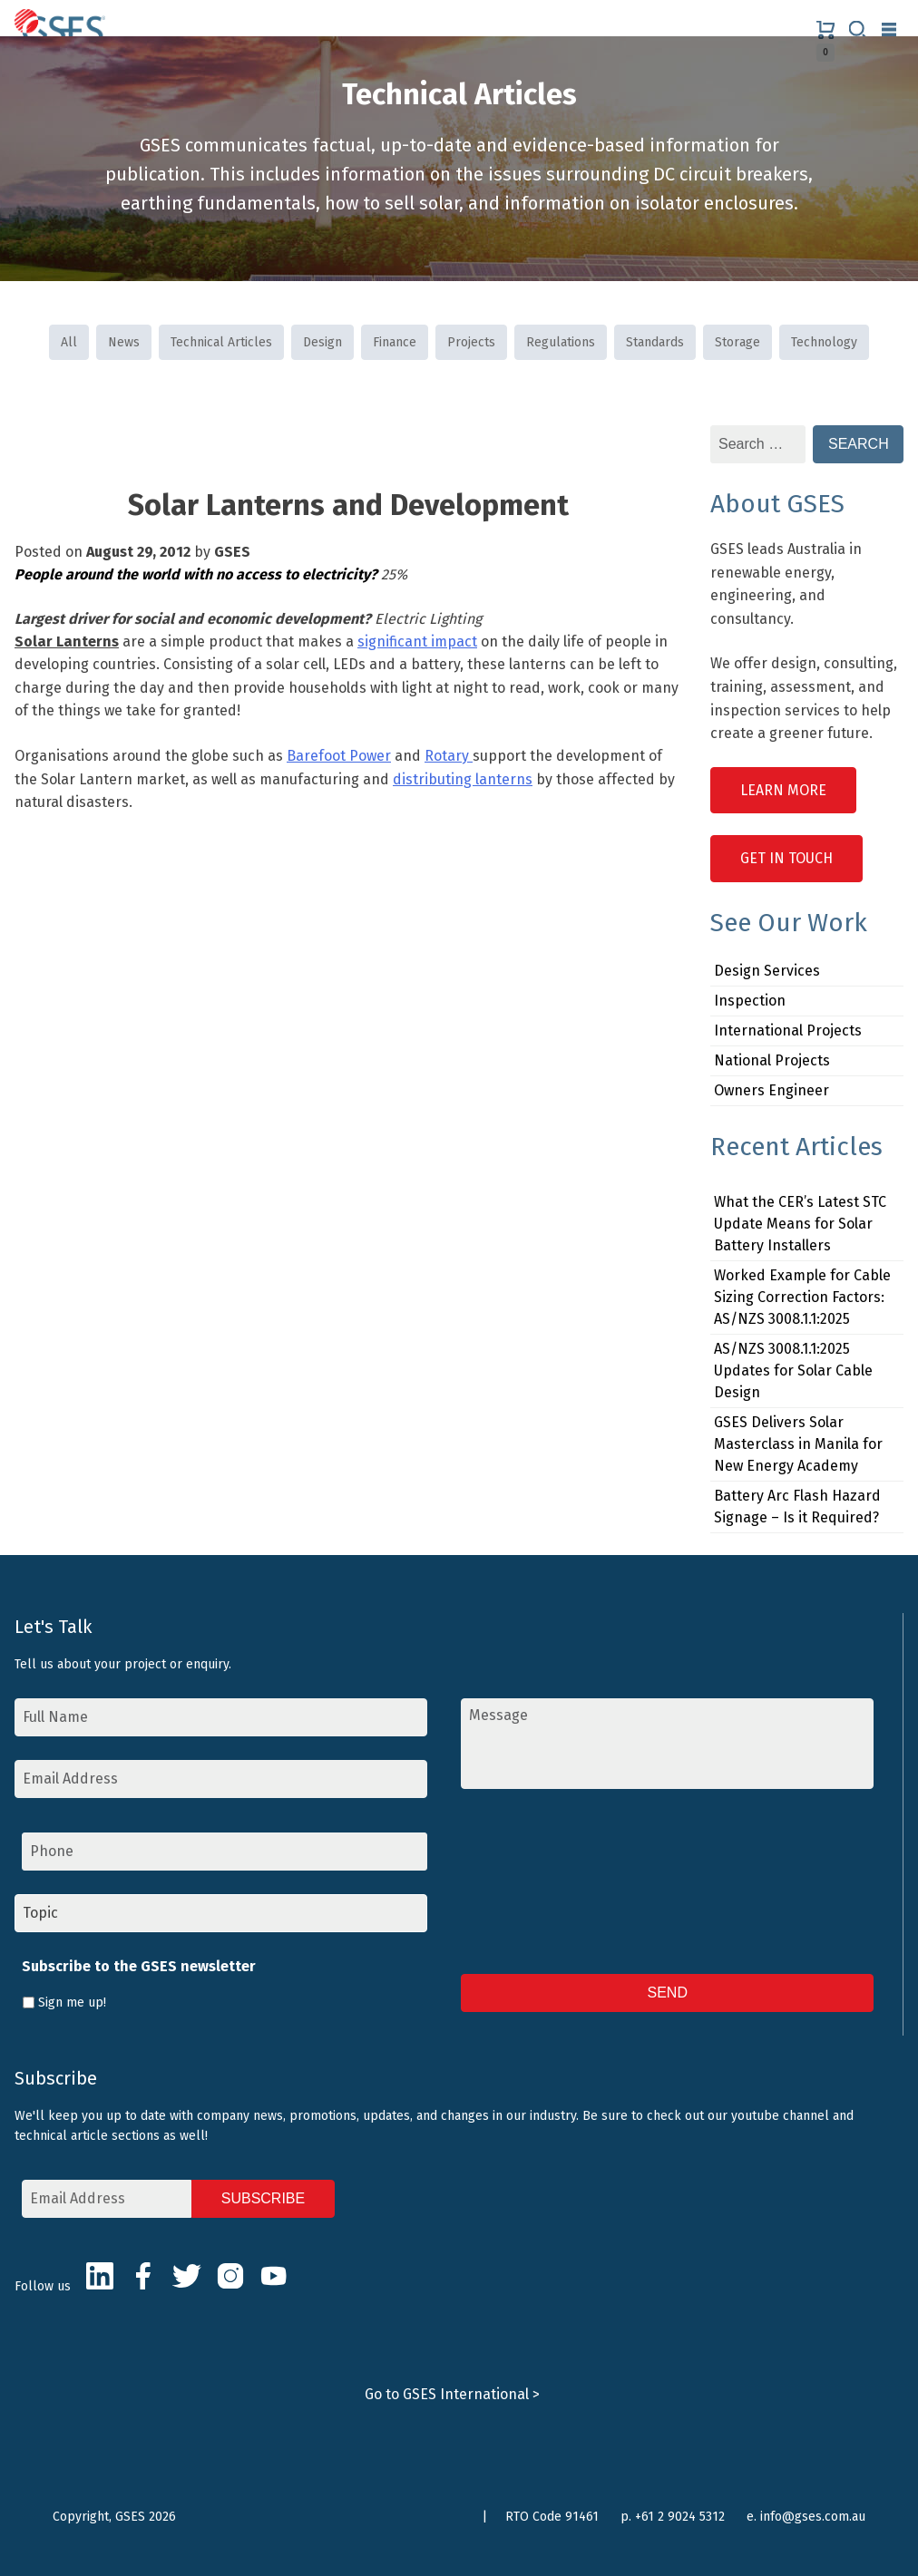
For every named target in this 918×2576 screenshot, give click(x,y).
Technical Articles (221, 342)
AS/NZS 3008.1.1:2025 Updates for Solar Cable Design (793, 1370)
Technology (824, 342)
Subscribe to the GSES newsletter (139, 1966)
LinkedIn (99, 2275)
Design (322, 342)
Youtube (273, 2275)
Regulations (560, 342)
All (69, 342)
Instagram (230, 2275)
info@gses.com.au (812, 2516)
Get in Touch (786, 858)
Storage (737, 342)
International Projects (788, 1030)
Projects (471, 342)
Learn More (783, 790)
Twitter (186, 2275)
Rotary (449, 755)
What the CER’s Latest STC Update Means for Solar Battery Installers (800, 1223)
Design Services (767, 970)
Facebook (143, 2275)
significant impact (417, 641)
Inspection (750, 1000)
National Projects (772, 1060)
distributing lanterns (462, 779)
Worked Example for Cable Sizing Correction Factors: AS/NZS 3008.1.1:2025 (802, 1297)
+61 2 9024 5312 (680, 2516)
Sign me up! (72, 2002)
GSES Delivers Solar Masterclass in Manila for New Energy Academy (798, 1444)
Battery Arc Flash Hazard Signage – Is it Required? (797, 1506)
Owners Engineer (771, 1090)
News (124, 342)
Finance (394, 342)
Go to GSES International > (452, 2394)
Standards (655, 342)
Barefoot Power (339, 755)
